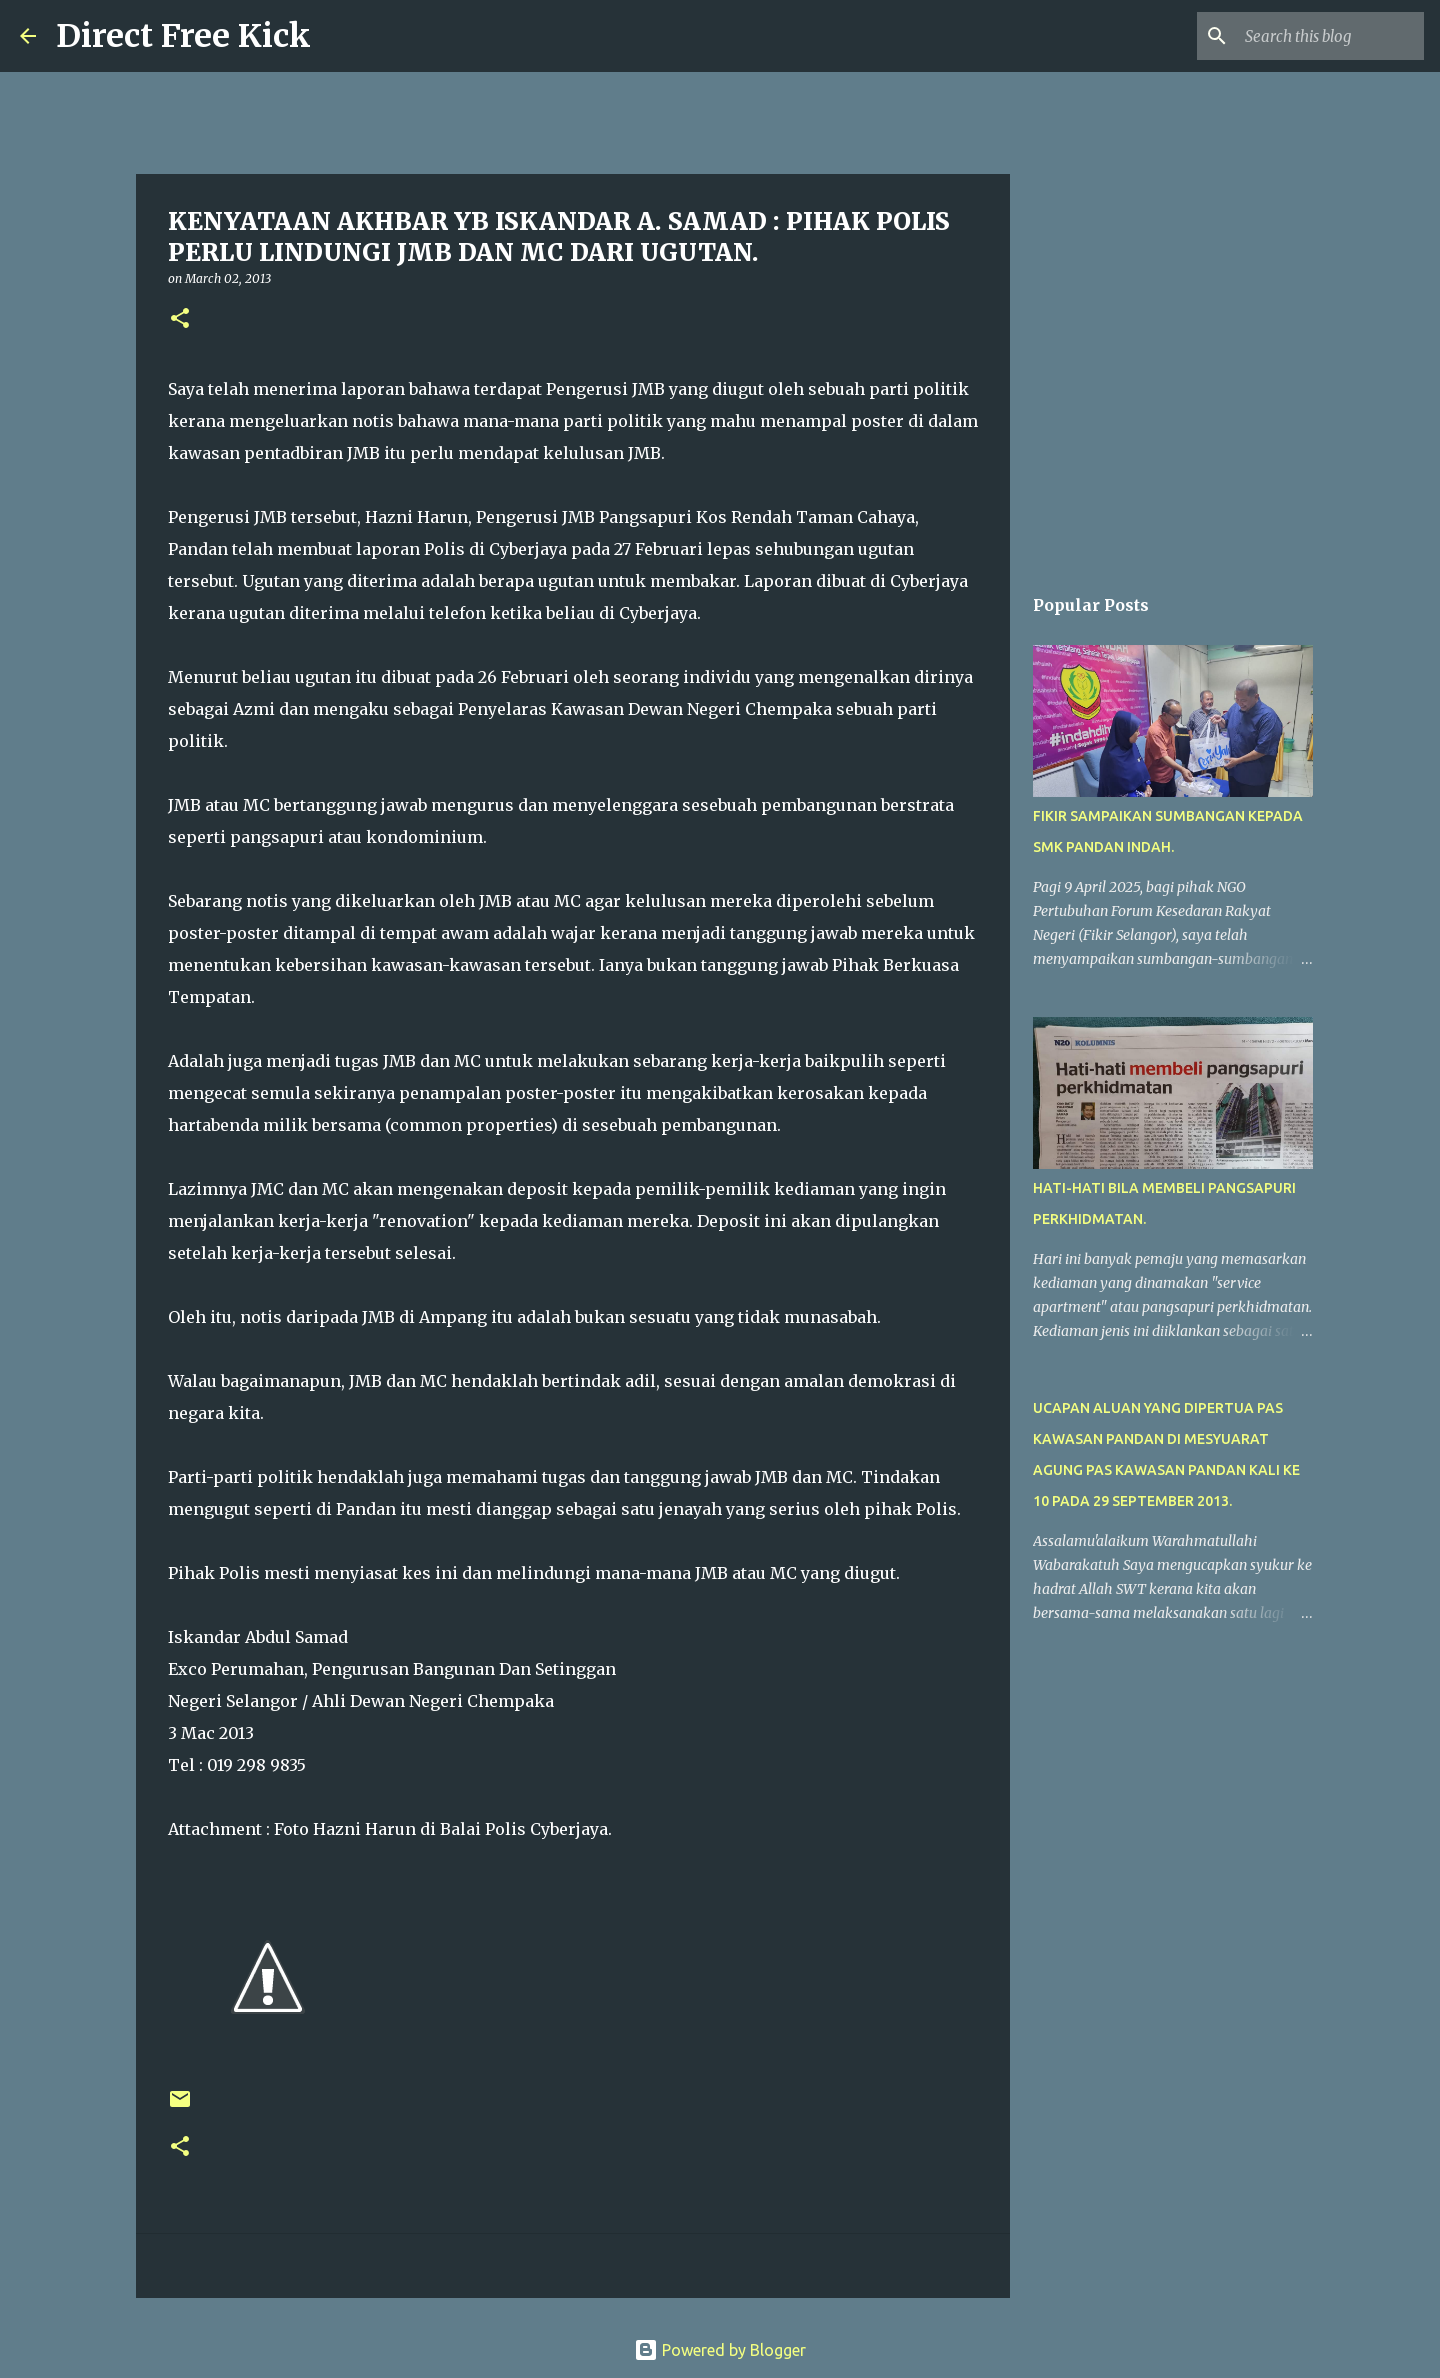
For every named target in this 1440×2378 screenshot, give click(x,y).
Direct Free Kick (183, 36)
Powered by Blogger (720, 2350)
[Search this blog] (1319, 36)
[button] (180, 319)
